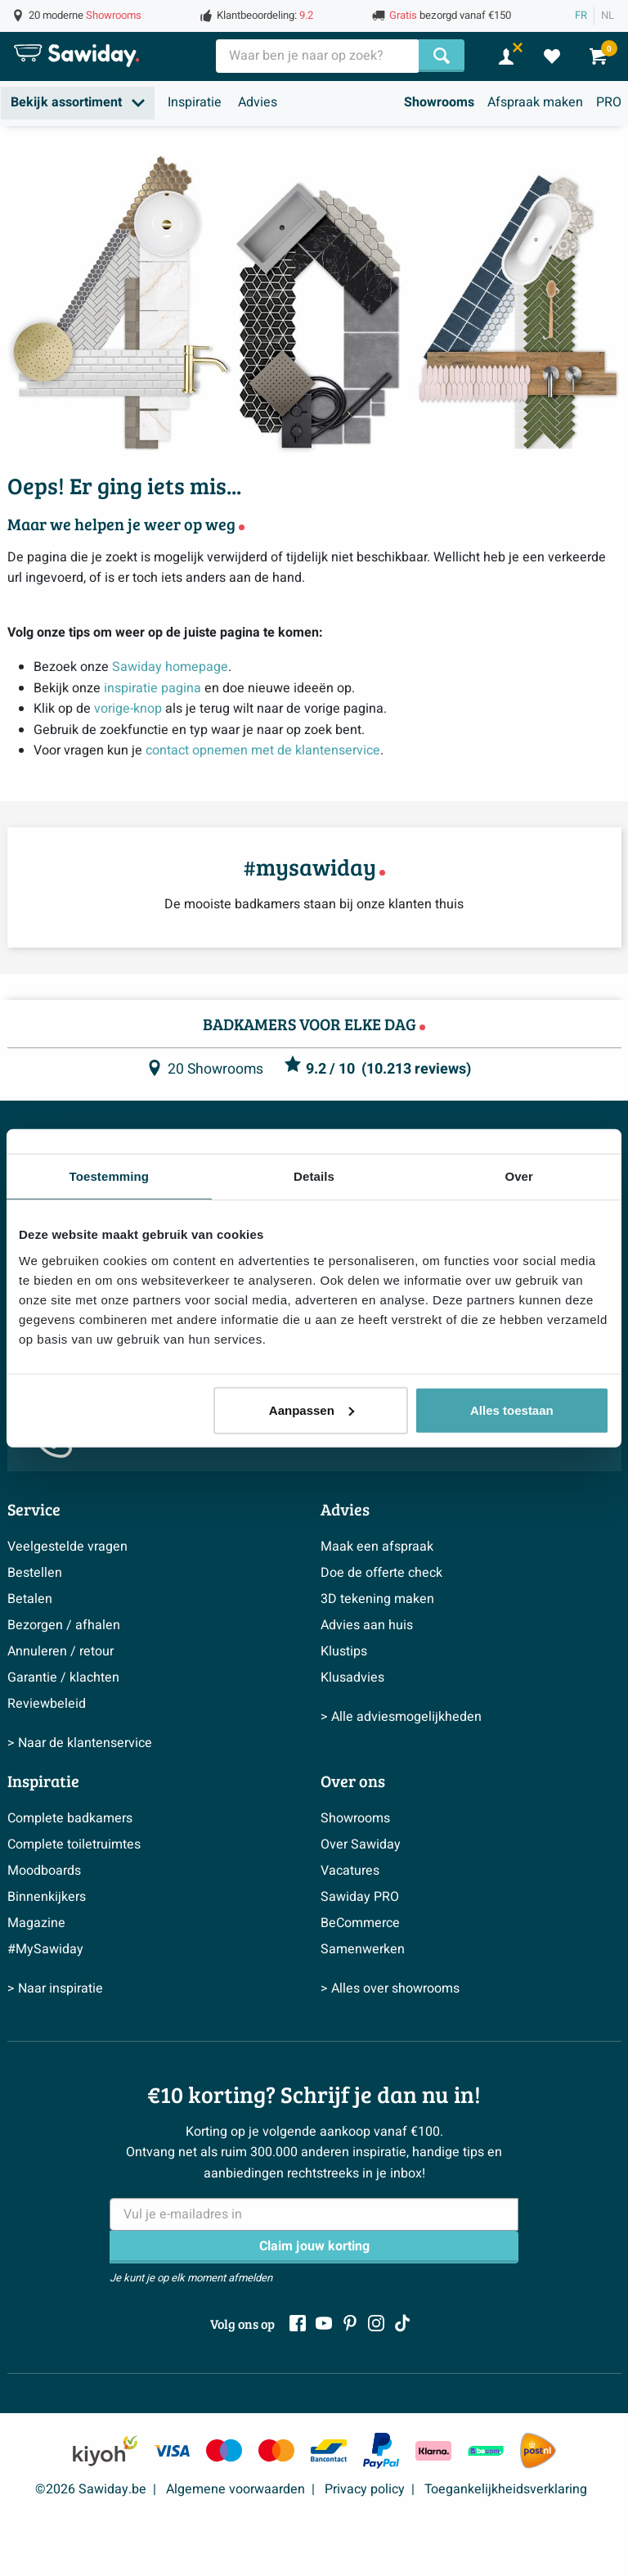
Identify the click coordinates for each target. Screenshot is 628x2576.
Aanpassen (311, 1409)
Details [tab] (314, 1176)
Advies (257, 102)
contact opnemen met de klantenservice (263, 750)
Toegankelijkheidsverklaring (505, 2489)
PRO (608, 102)
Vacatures (350, 1870)
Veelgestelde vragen (67, 1546)
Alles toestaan (512, 1409)
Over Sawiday (361, 1844)
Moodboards (44, 1870)
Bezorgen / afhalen (63, 1625)
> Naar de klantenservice (79, 1743)
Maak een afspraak (377, 1546)
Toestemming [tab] (110, 1176)
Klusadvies (352, 1677)
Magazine (36, 1923)
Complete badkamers (69, 1818)
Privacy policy (365, 2489)
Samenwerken (363, 1949)
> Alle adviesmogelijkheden (401, 1717)
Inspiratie (195, 102)
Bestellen (34, 1573)
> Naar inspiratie (55, 1988)
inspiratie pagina (152, 688)
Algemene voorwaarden (235, 2489)
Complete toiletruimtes (74, 1844)
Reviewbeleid (46, 1704)
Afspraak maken (535, 102)
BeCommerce (360, 1923)
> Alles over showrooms (390, 1988)
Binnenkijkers (46, 1897)
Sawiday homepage (170, 667)
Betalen (29, 1599)
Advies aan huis (367, 1625)
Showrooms (439, 102)
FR (581, 15)
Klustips (344, 1651)
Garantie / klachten (63, 1677)
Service (34, 1508)
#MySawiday (45, 1949)
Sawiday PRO (360, 1897)
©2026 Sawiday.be (90, 2489)
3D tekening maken (377, 1599)
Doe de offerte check (381, 1573)
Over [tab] (519, 1176)
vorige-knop (128, 708)
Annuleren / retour (60, 1651)
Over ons (353, 1780)
